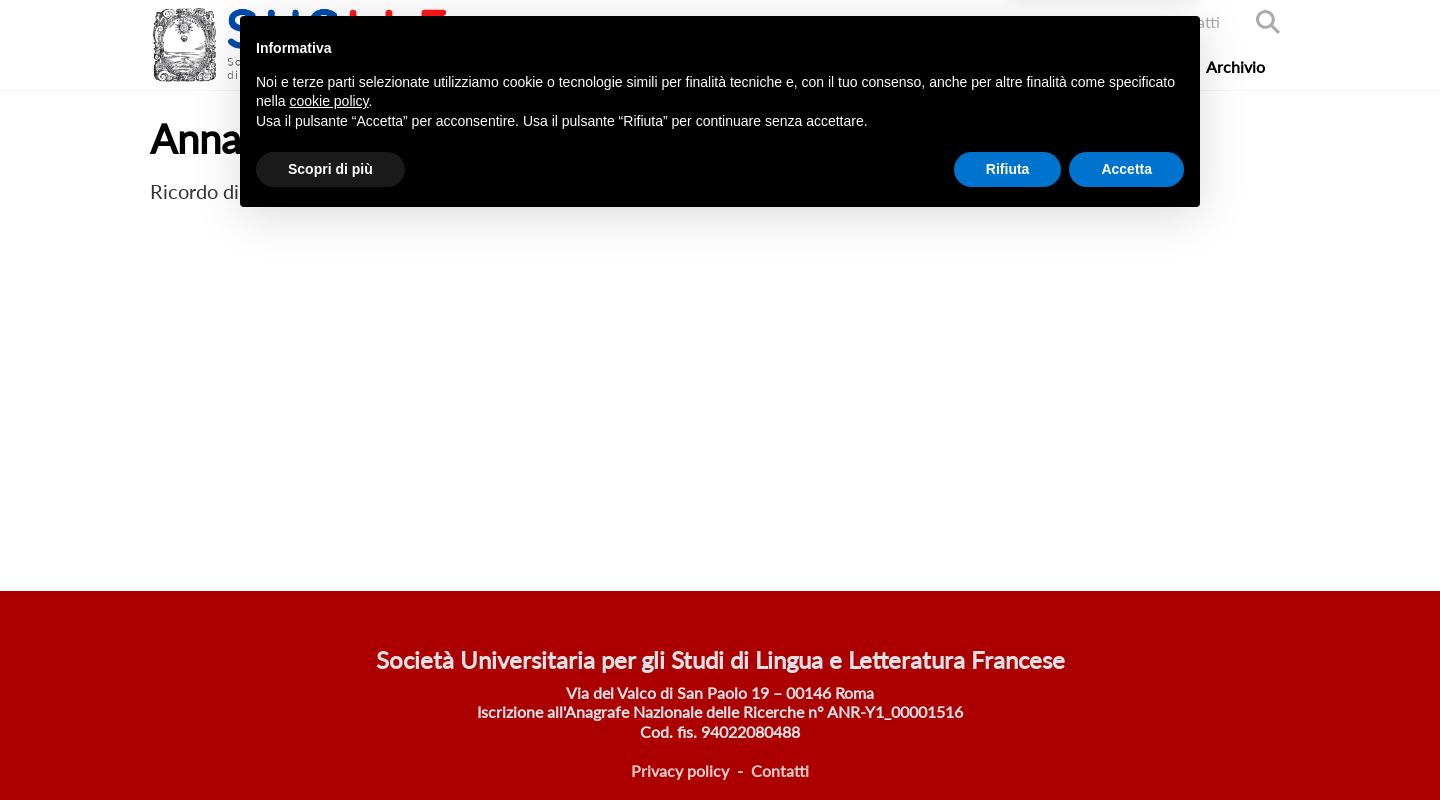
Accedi (1106, 21)
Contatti (1191, 21)
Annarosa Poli (303, 191)
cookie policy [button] (328, 678)
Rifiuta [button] (1008, 745)
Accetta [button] (1126, 745)
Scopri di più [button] (330, 745)
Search (1268, 22)
